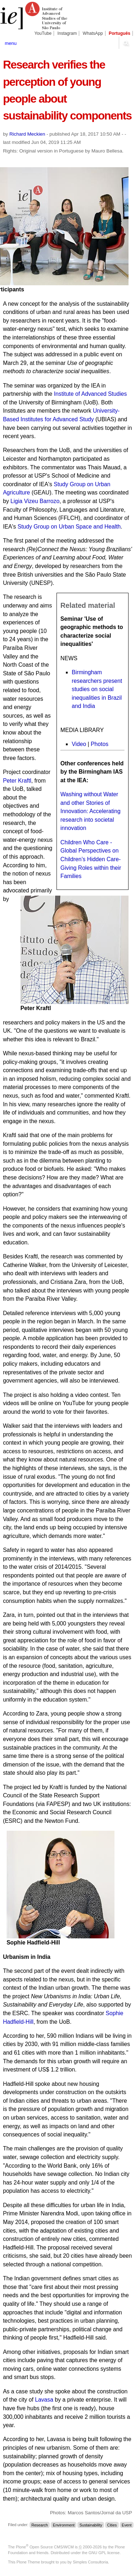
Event (126, 2525)
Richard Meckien (27, 134)
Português (119, 33)
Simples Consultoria (90, 2562)
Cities (112, 2525)
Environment (64, 2525)
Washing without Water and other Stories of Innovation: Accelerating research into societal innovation (90, 811)
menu (11, 43)
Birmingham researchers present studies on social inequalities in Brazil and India (97, 689)
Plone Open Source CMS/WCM (45, 2547)
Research (39, 2525)
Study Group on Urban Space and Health (69, 527)
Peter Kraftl (17, 781)
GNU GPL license (104, 2553)
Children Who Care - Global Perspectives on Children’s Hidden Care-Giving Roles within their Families (90, 859)
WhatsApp (93, 33)
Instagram (67, 33)
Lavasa (44, 2400)
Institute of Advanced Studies (90, 394)
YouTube (43, 33)
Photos (99, 744)
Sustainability (91, 2525)
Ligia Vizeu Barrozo (34, 501)
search (125, 43)
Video (79, 744)
